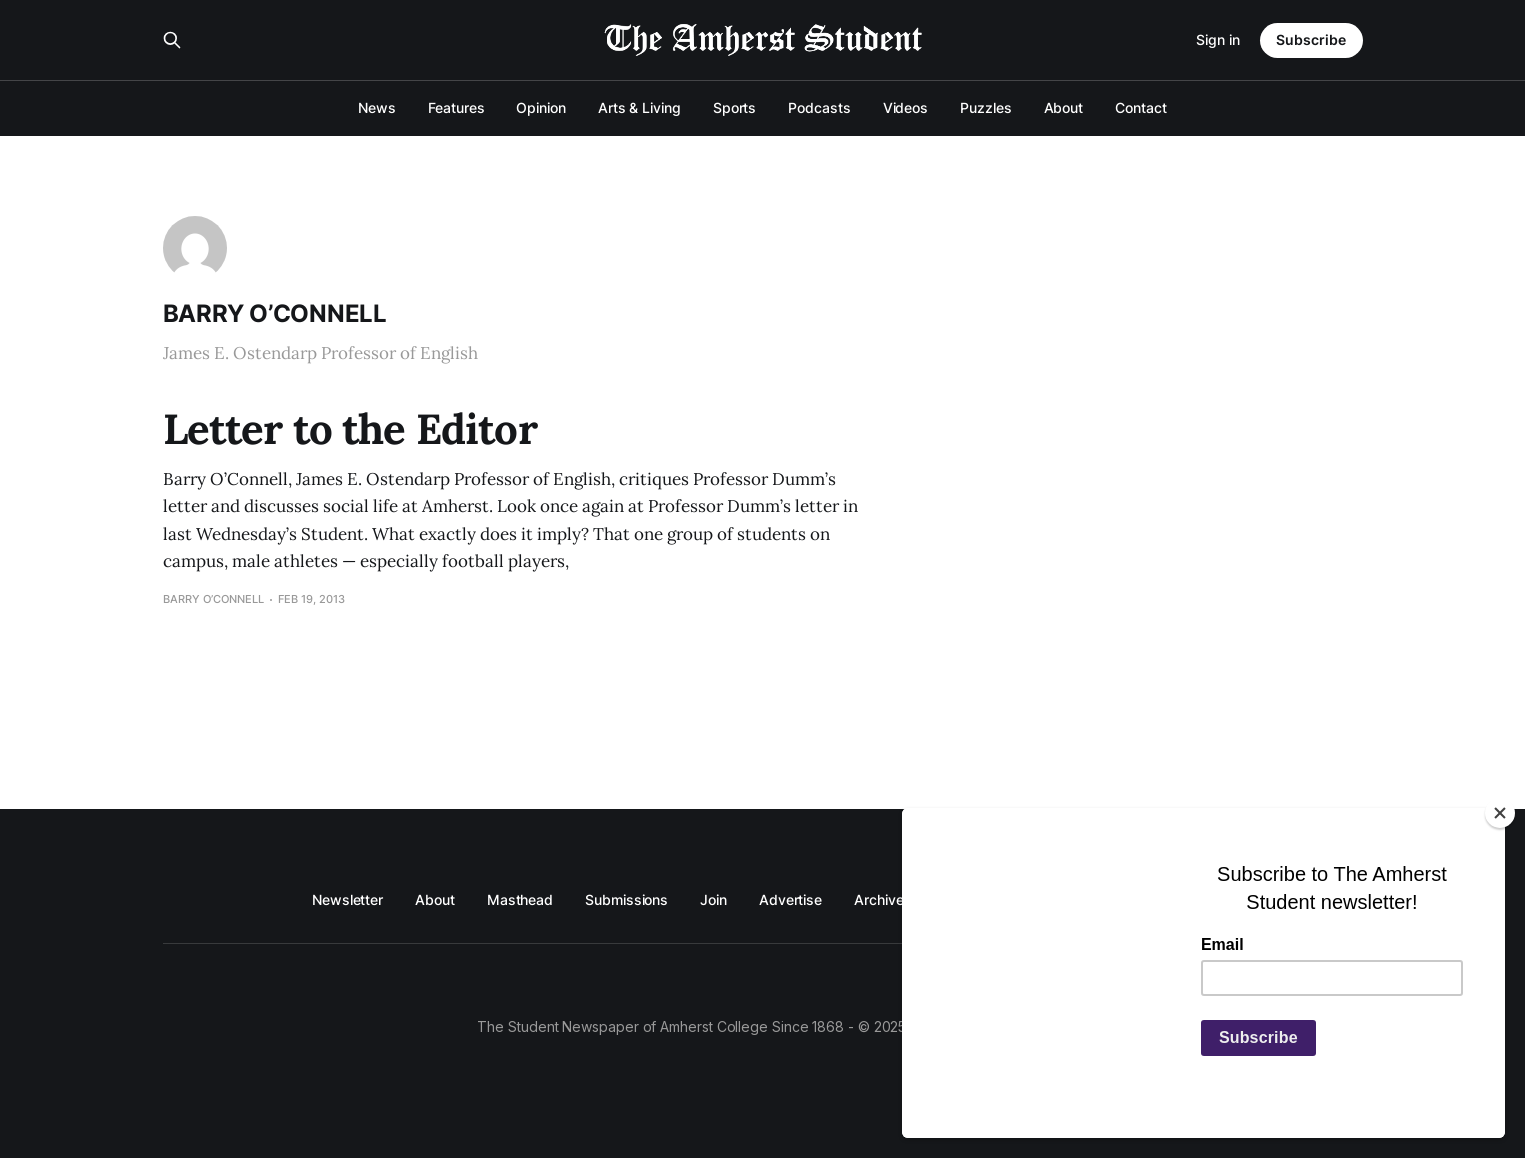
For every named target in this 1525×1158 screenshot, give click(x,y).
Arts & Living (639, 107)
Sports (735, 107)
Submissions (626, 899)
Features (456, 107)
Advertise (790, 899)
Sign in (1218, 39)
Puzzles (985, 107)
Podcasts (819, 107)
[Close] (1500, 813)
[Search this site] (172, 40)
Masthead (520, 899)
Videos (906, 107)
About (1064, 107)
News (377, 107)
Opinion (540, 107)
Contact (1140, 107)
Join (713, 899)
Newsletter (347, 899)
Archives (882, 899)
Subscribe (1311, 39)
